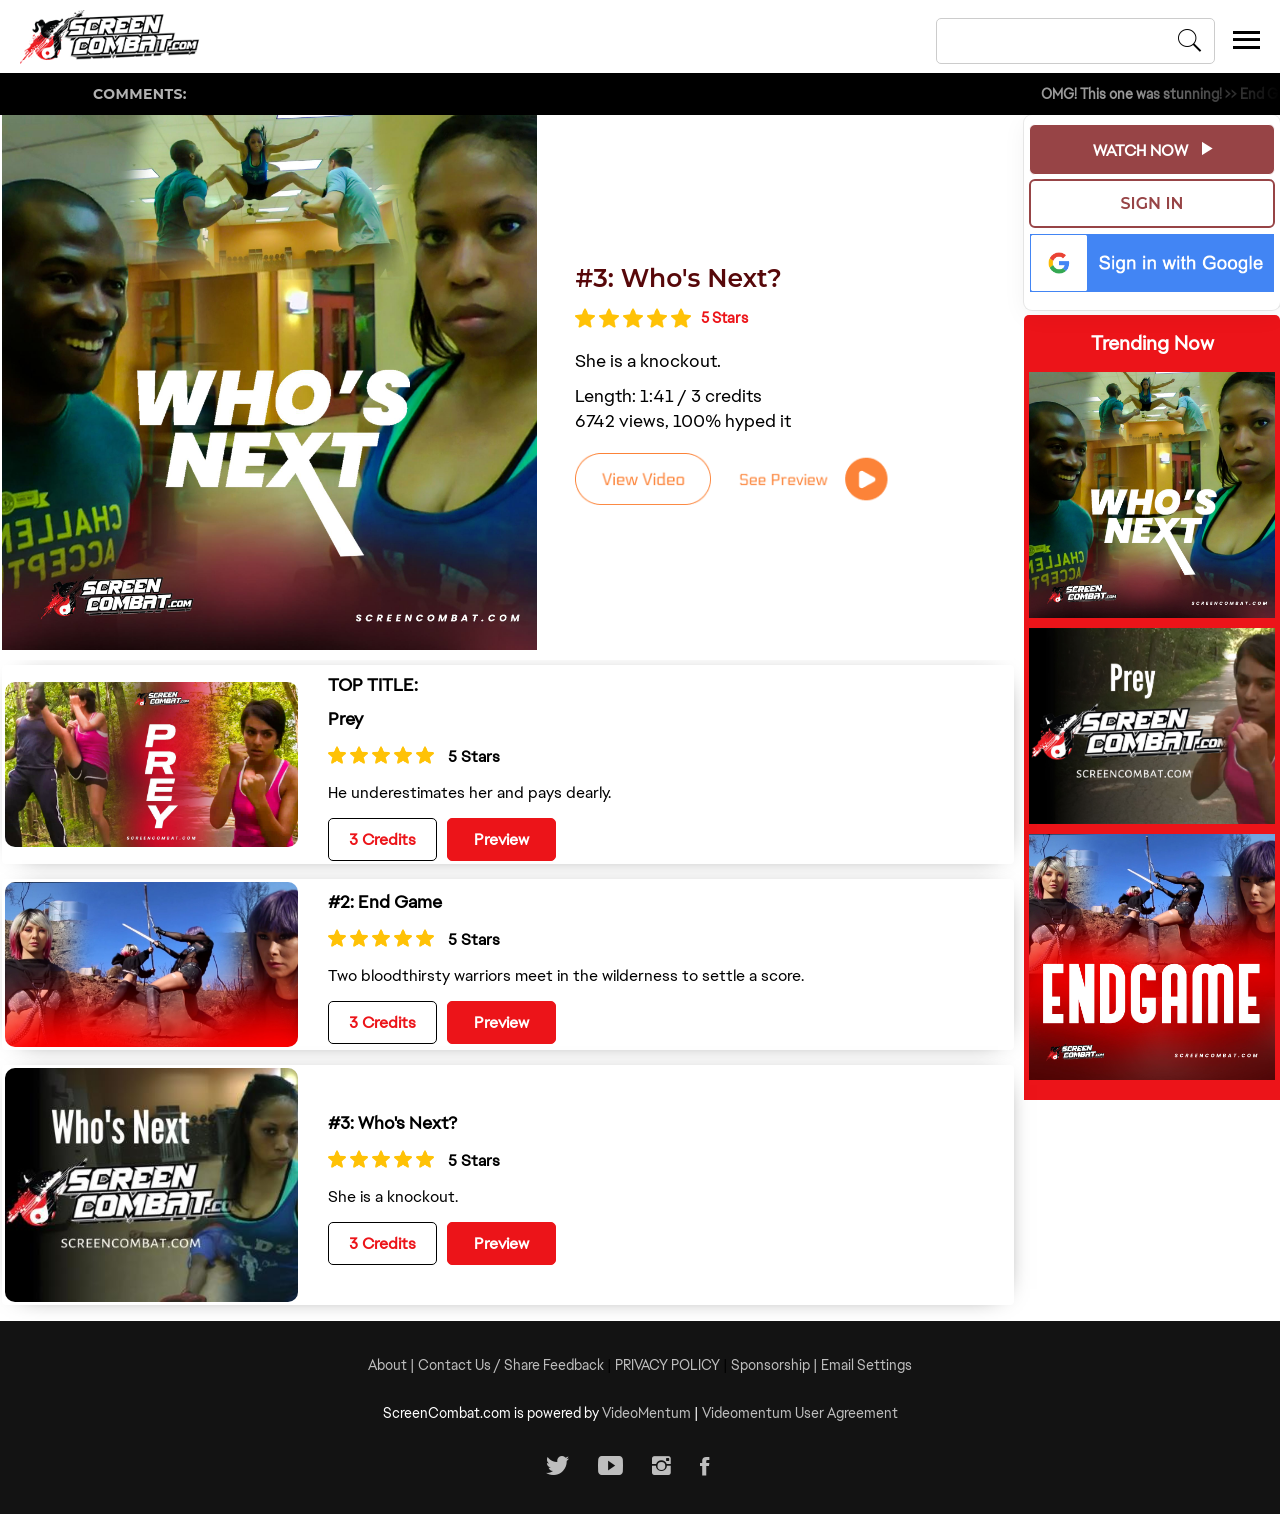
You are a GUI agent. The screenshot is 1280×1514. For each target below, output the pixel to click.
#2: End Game (385, 901)
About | (393, 1365)
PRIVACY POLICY (667, 1365)
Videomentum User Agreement (800, 1413)
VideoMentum (646, 1413)
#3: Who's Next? (678, 278)
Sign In (1152, 203)
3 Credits (382, 839)
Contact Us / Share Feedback (511, 1365)
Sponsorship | (776, 1365)
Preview (501, 839)
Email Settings (866, 1365)
